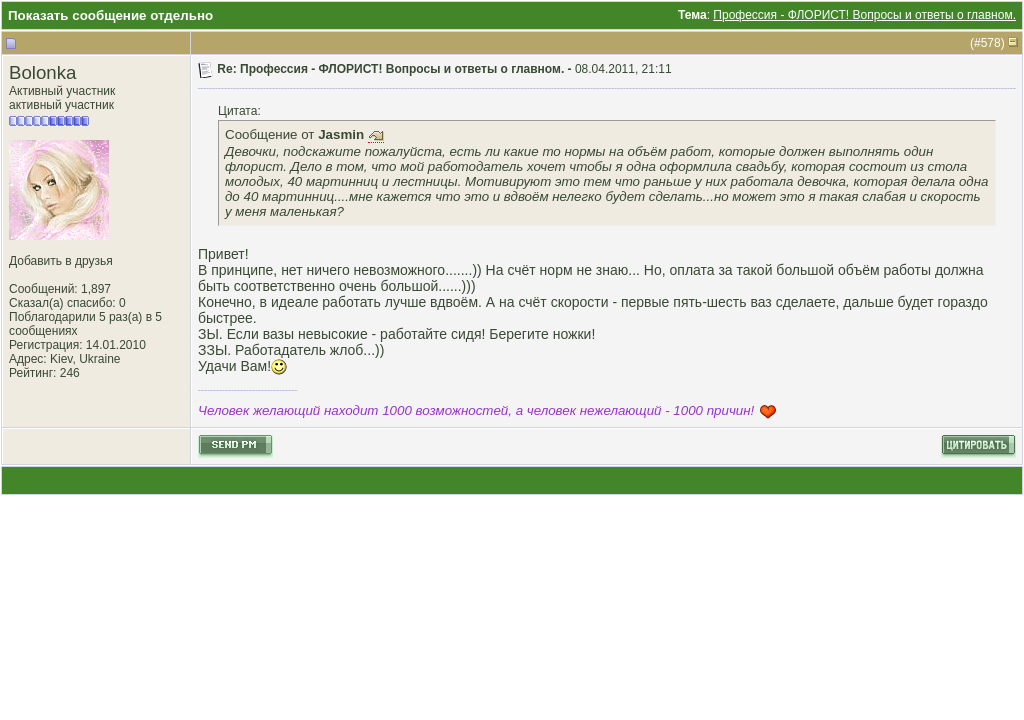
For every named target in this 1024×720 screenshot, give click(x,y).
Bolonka (42, 72)
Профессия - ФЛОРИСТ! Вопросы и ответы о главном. (864, 15)
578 (991, 43)
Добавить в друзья (61, 261)
